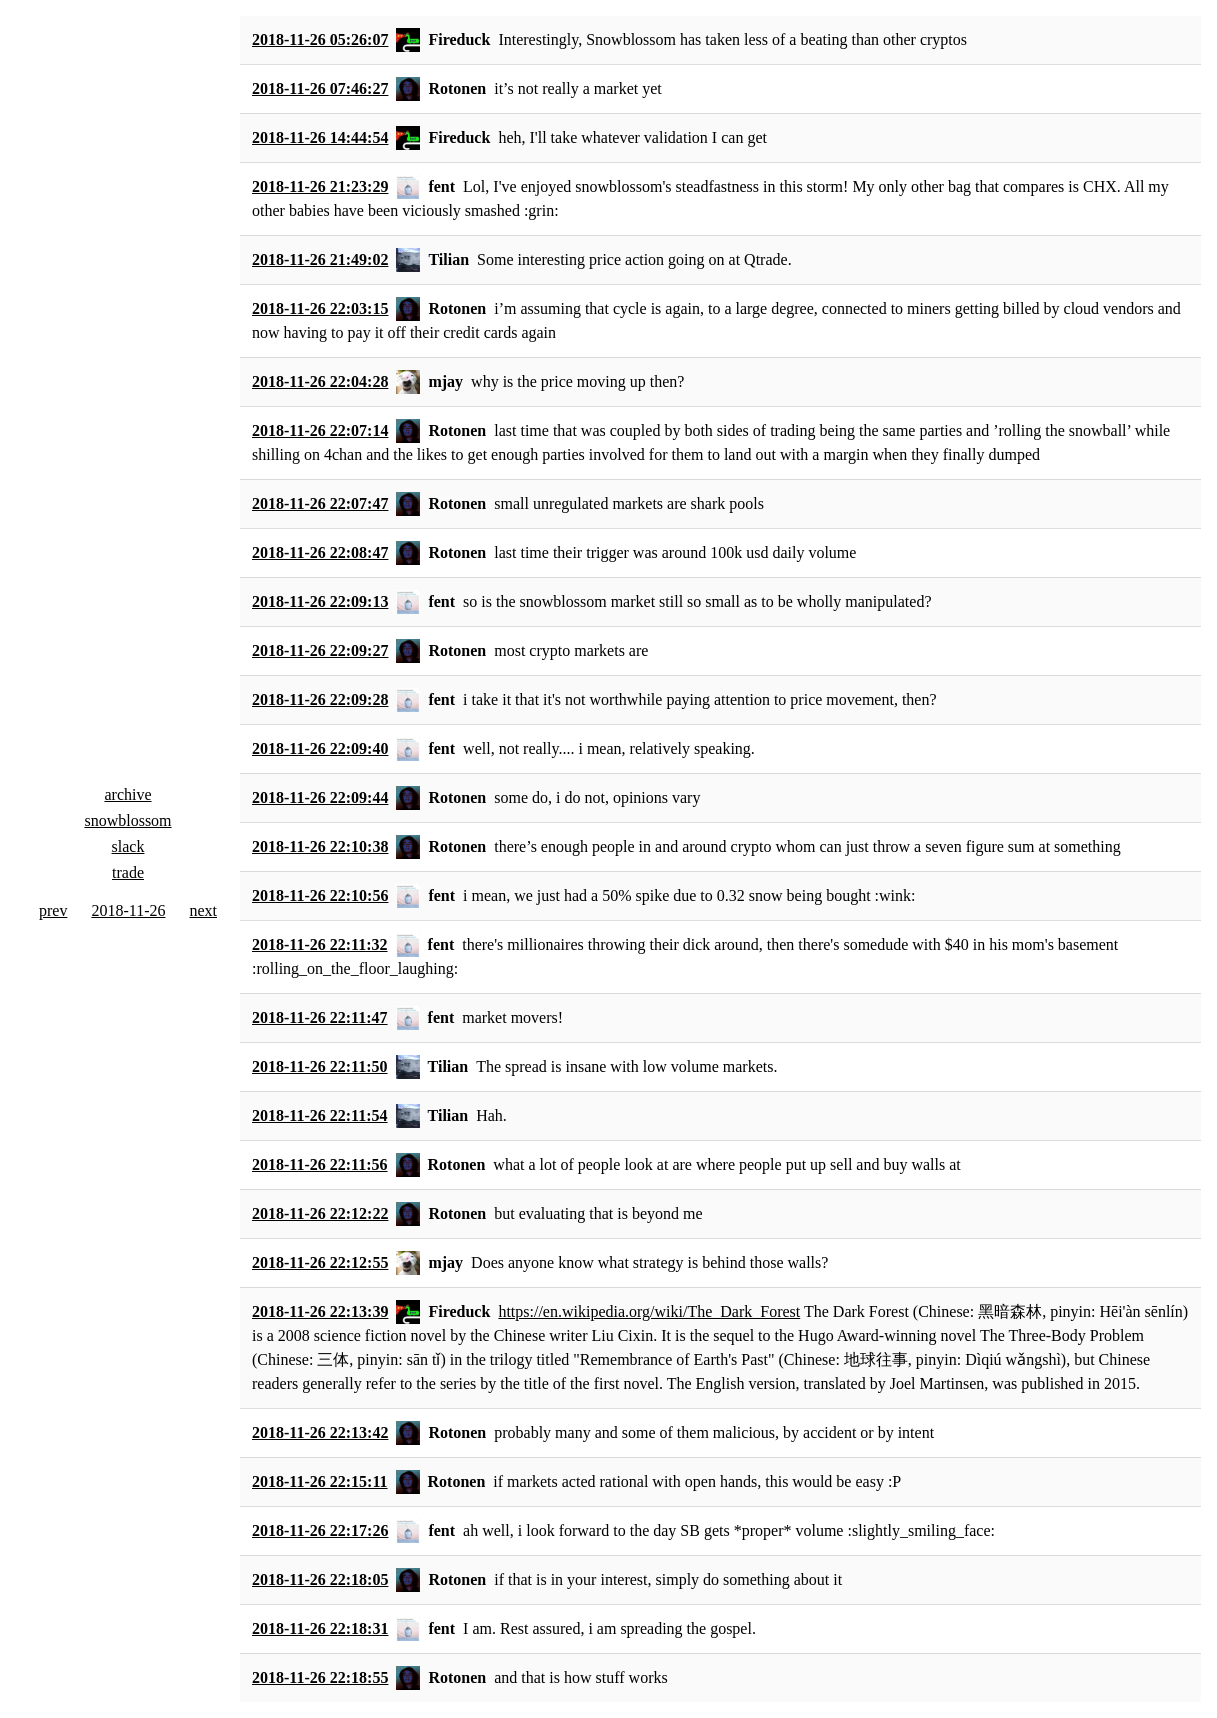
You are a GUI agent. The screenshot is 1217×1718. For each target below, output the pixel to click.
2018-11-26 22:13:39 (320, 1311)
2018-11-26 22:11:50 (320, 1066)
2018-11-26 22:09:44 (320, 797)
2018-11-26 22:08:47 (320, 552)
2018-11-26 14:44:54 (320, 137)
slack (128, 846)
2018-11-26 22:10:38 (320, 846)
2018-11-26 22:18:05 (320, 1579)
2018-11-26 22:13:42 (320, 1432)
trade (128, 872)
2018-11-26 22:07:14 (320, 430)
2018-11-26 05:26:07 (320, 39)
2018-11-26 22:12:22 (320, 1213)
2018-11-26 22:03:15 (320, 308)
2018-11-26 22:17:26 (320, 1530)
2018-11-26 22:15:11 (320, 1481)
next (203, 910)
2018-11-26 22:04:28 (320, 381)
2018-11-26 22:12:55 (320, 1262)
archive (127, 794)
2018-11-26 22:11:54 (320, 1115)
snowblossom (127, 820)
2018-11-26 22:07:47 (320, 503)
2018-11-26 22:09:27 (320, 650)
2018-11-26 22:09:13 (320, 601)
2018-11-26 (128, 910)
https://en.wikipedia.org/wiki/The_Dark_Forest (649, 1311)
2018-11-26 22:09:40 (320, 748)
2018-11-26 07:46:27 (320, 88)
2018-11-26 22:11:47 (320, 1017)
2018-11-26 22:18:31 (320, 1628)
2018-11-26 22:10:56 (320, 895)
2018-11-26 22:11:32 (320, 944)
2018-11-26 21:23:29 (320, 186)
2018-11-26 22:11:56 (320, 1164)
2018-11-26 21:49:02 (320, 259)
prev (53, 910)
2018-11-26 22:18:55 (320, 1677)
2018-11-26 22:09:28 (320, 699)
